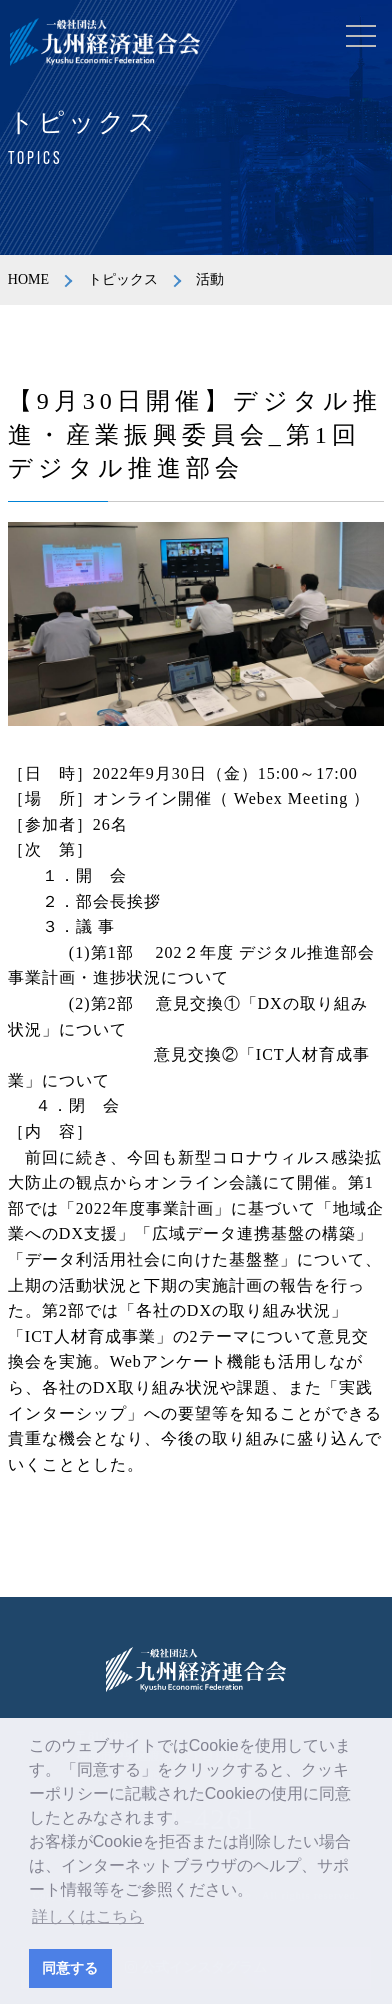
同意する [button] (70, 1968)
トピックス (123, 279)
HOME (28, 279)
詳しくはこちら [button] (88, 1916)
